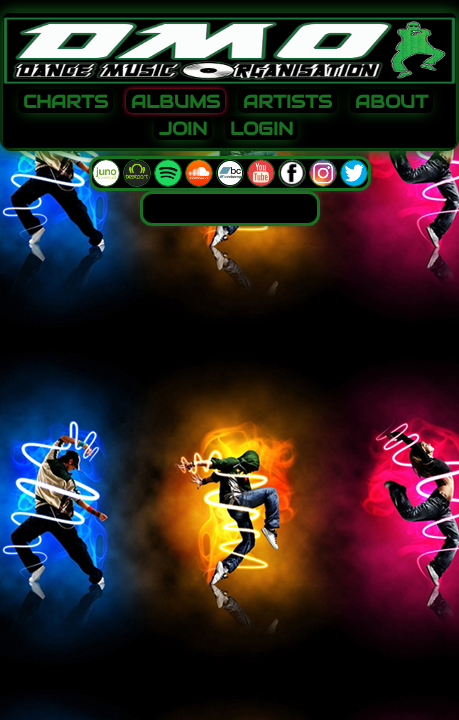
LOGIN (261, 129)
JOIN (183, 129)
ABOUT (391, 102)
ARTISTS (287, 102)
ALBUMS (175, 102)
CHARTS (65, 102)
